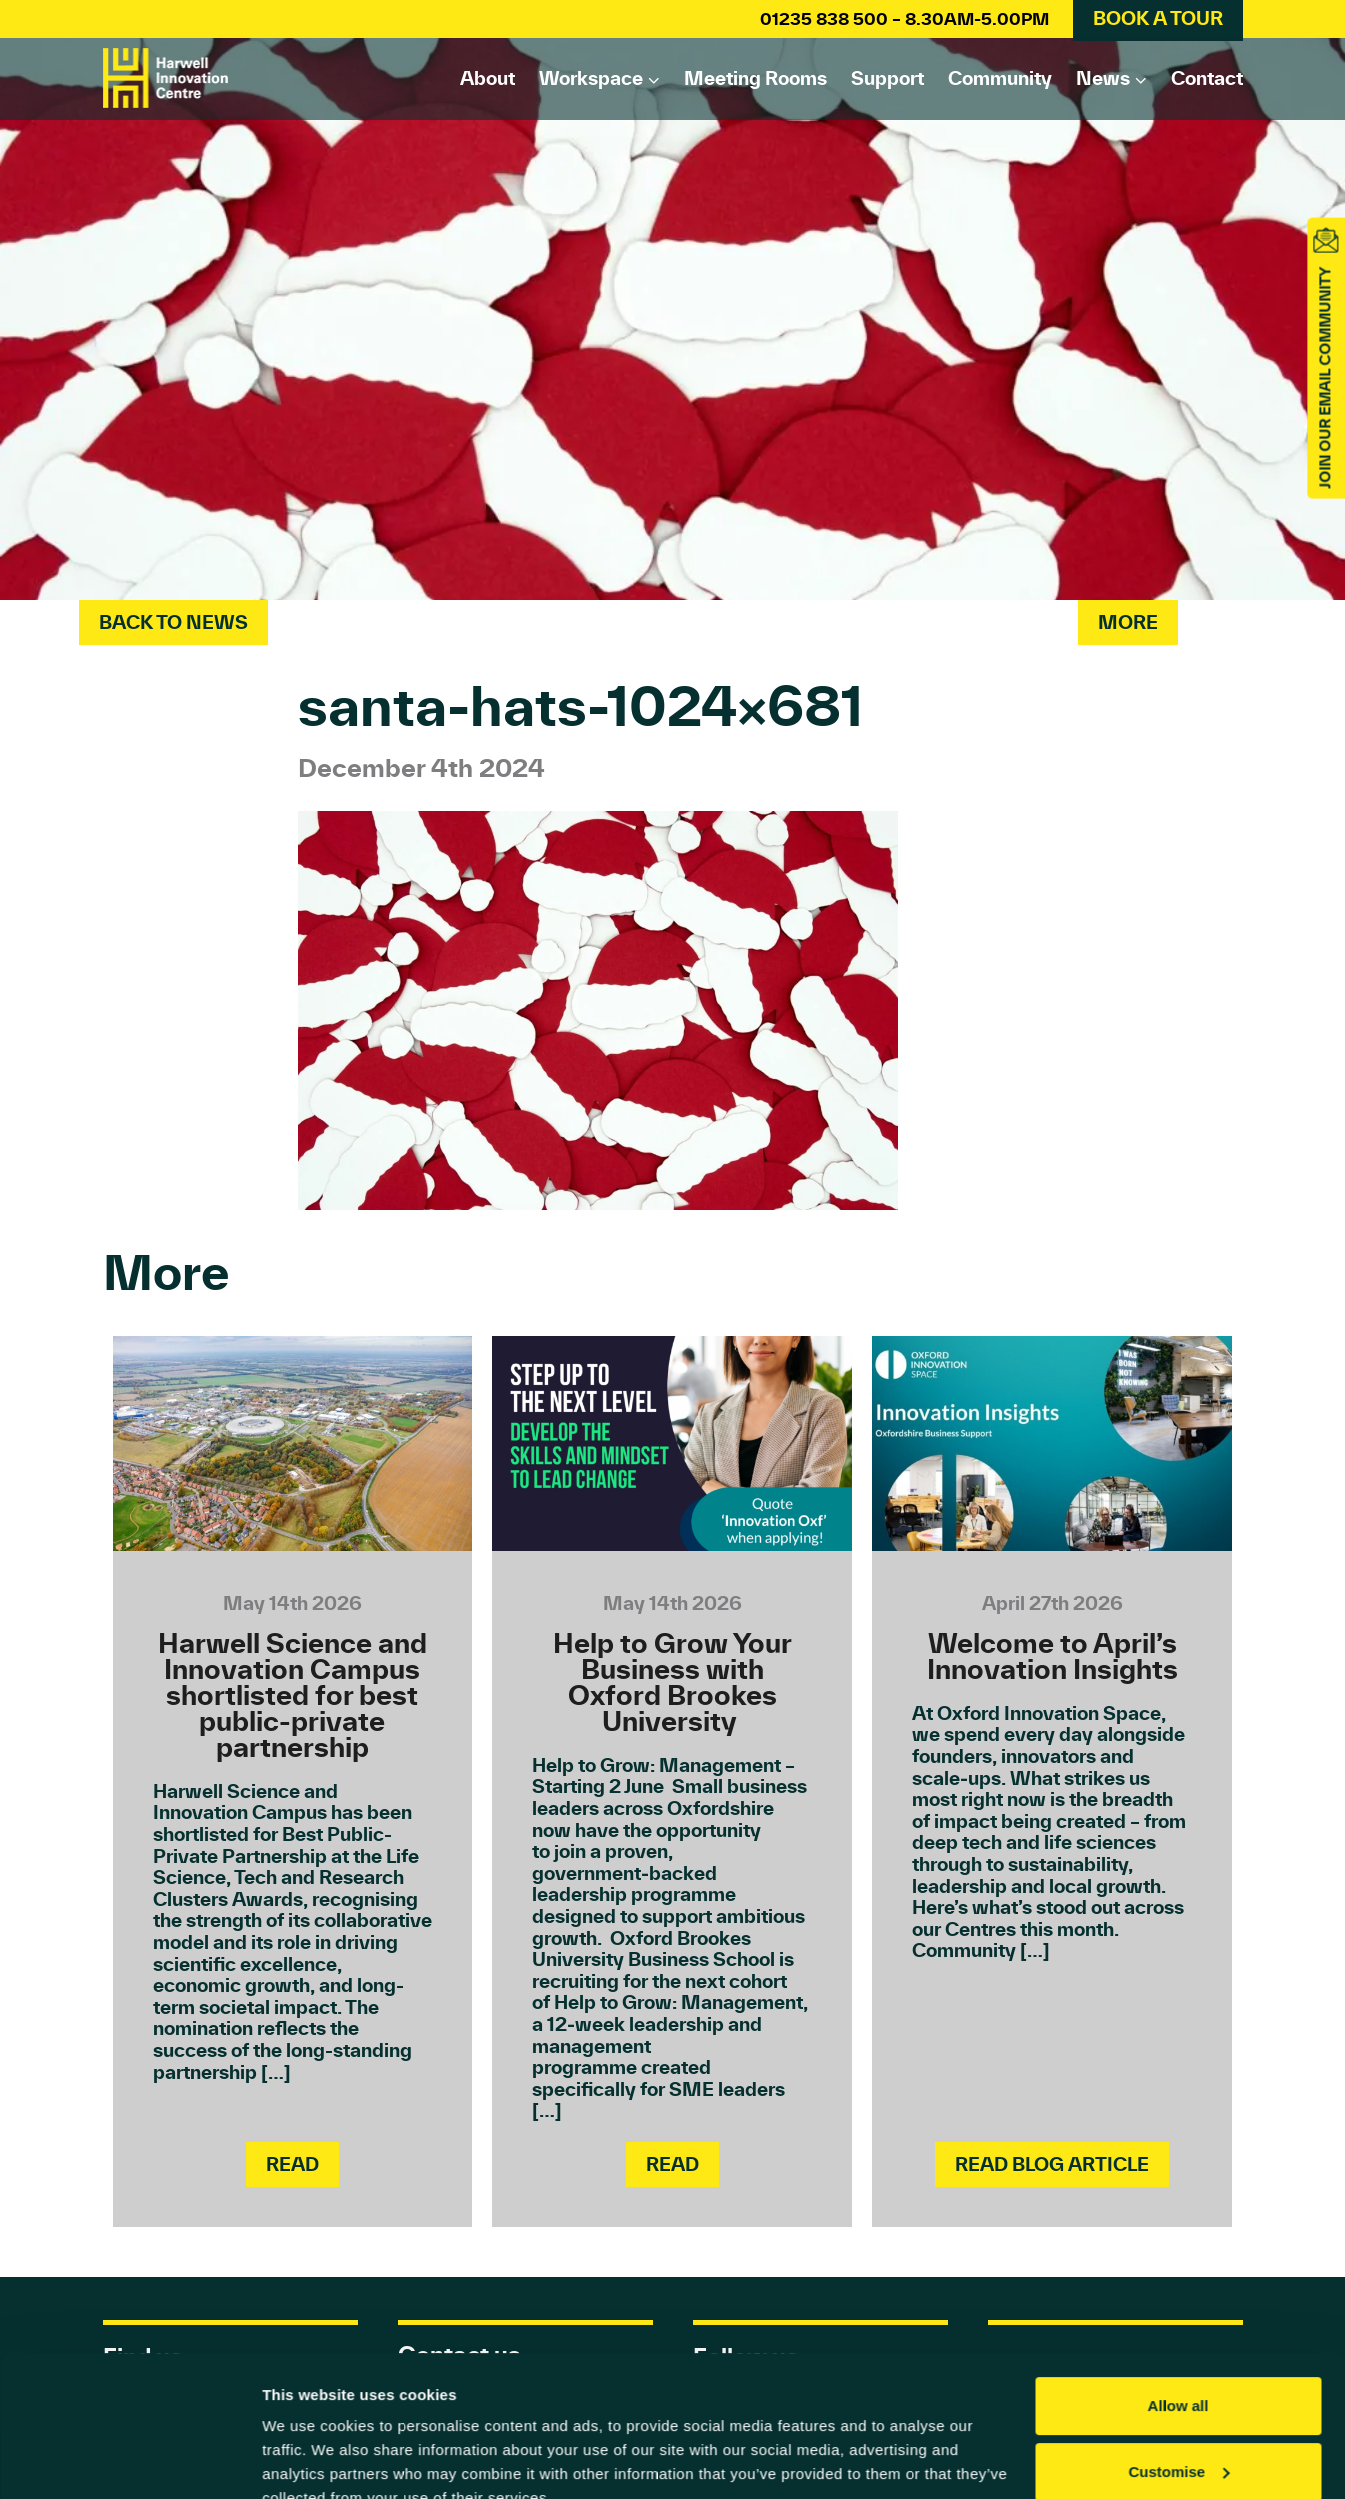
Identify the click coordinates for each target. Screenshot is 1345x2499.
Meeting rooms (755, 78)
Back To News (173, 622)
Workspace (591, 78)
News (1103, 78)
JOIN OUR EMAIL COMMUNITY (1325, 378)
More (1128, 622)
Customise (1178, 2377)
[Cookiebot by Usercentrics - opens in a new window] (129, 2460)
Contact (1207, 78)
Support (887, 78)
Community (1000, 78)
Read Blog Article (1052, 2164)
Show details (308, 2459)
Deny (1178, 2443)
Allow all (1178, 2312)
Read (292, 2164)
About (487, 78)
